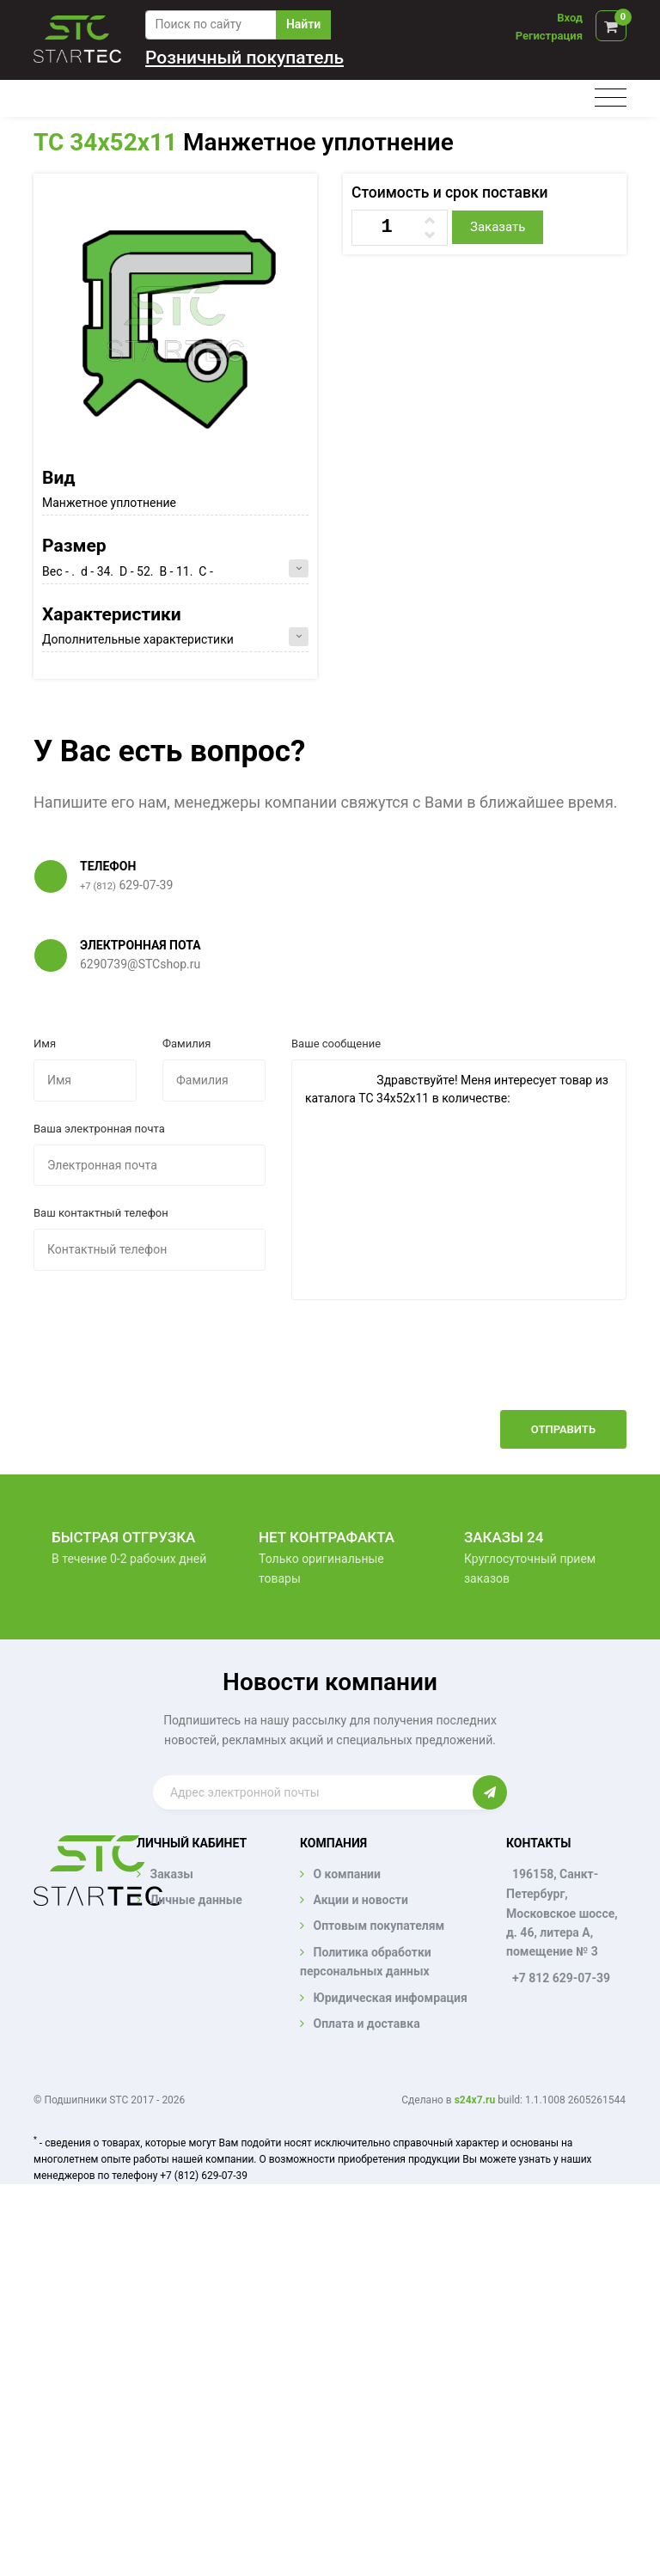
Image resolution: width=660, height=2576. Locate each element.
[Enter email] (313, 1792)
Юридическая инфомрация (390, 1998)
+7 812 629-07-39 (561, 1978)
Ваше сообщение (336, 1043)
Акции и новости (360, 1900)
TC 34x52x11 (105, 142)
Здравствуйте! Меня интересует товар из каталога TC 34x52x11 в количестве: (458, 1179)
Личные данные (195, 1900)
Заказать (497, 227)
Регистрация (549, 35)
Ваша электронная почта (99, 1128)
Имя (45, 1043)
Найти (303, 24)
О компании (346, 1874)
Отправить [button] (563, 1429)
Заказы (171, 1874)
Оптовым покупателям (378, 1925)
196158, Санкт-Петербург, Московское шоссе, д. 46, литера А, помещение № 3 (562, 1913)
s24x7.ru (475, 2100)
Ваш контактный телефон (101, 1212)
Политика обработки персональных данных (365, 1961)
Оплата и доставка (366, 2023)
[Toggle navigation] (610, 98)
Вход (570, 17)
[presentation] (495, 1367)
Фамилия (186, 1043)
